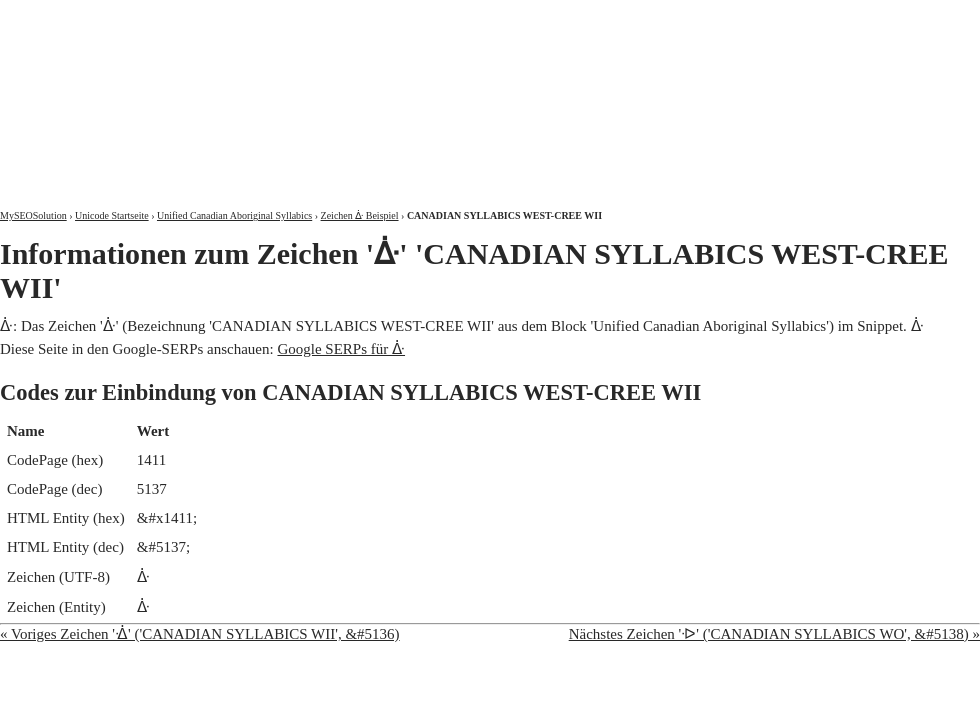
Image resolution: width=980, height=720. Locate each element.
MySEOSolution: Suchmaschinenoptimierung (235, 90)
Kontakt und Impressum (877, 17)
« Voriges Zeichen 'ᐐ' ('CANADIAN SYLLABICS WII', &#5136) (200, 634)
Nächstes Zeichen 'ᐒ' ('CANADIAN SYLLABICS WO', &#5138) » (774, 634)
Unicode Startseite (112, 215)
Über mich (724, 17)
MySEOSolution (33, 215)
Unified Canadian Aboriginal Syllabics (234, 215)
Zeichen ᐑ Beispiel (360, 215)
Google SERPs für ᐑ (341, 349)
